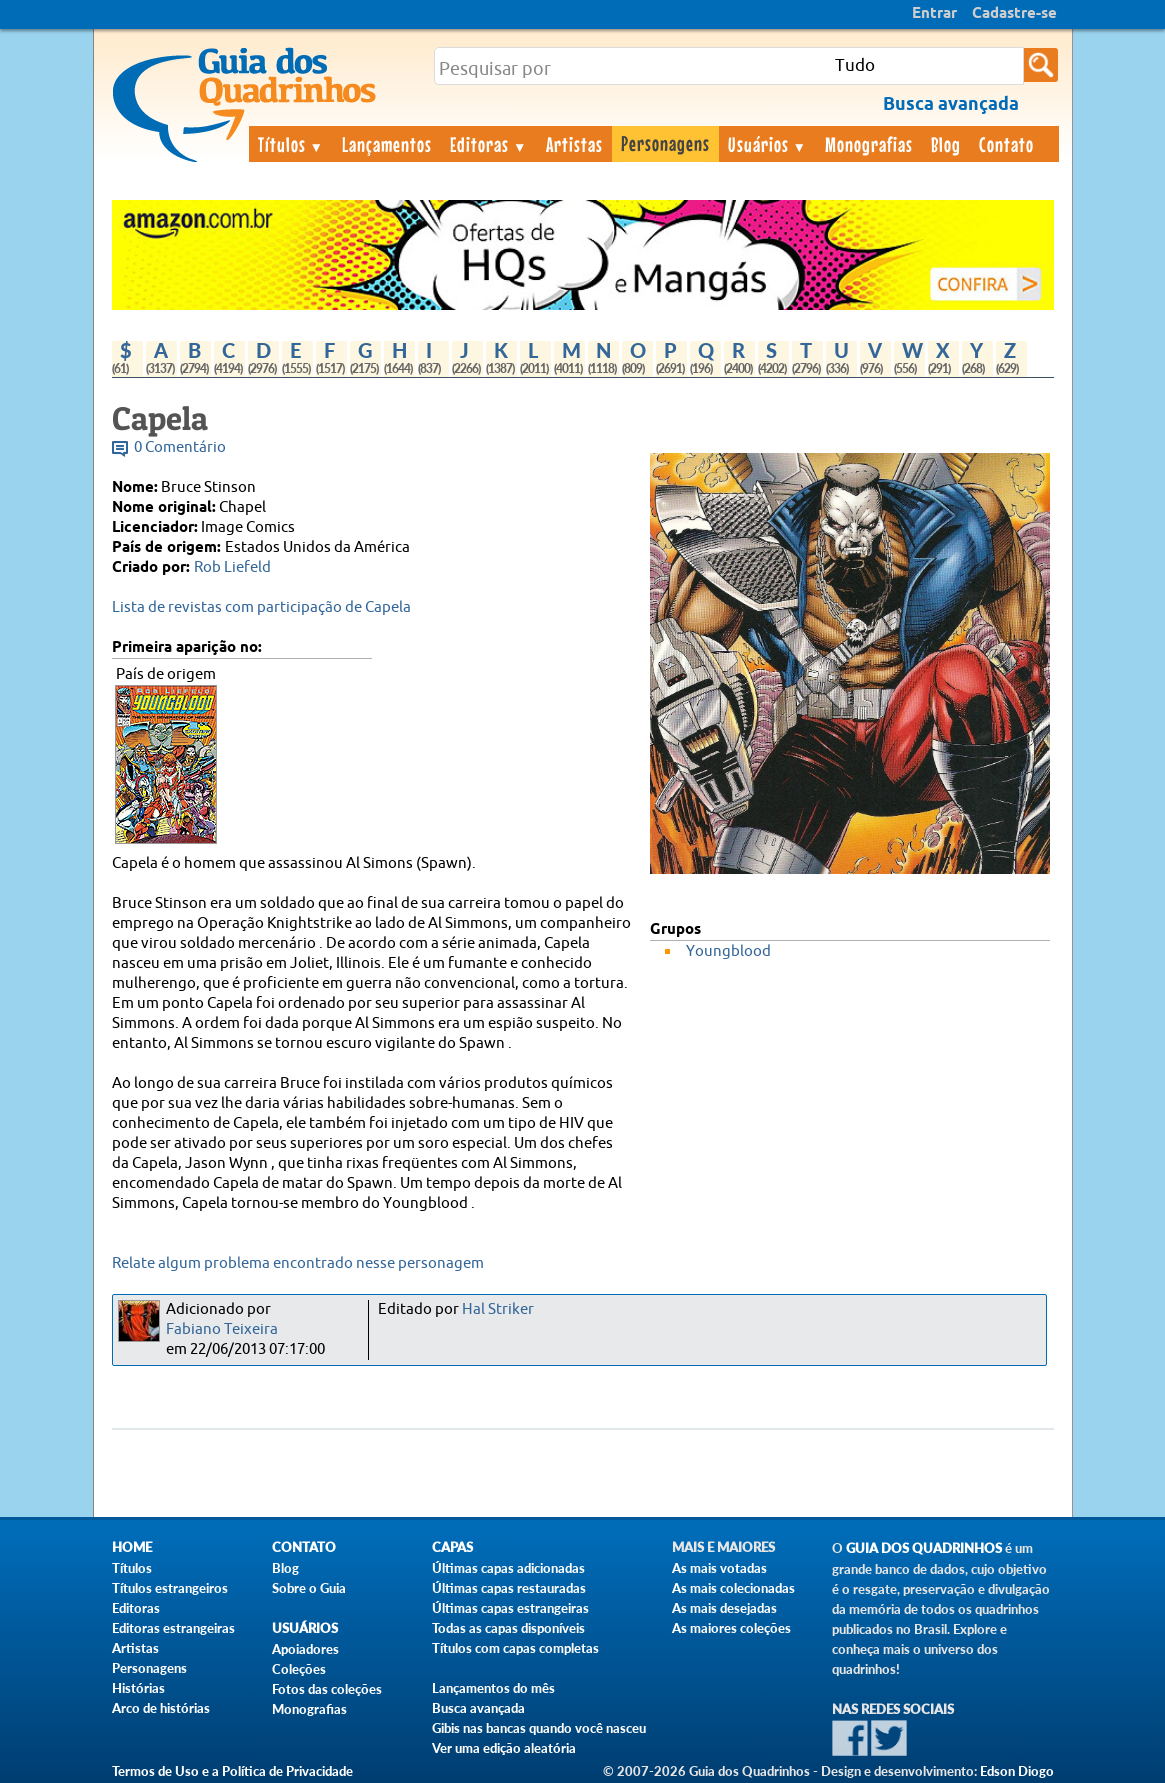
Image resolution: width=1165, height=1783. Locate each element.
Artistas (574, 144)
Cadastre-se (1014, 14)
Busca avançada (478, 1708)
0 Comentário (180, 447)
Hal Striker (498, 1309)
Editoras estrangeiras (173, 1628)
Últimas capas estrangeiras (510, 1608)
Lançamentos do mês (493, 1688)
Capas (452, 1547)
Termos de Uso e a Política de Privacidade (232, 1771)
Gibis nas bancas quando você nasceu (539, 1728)
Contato (1006, 144)
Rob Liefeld (232, 567)
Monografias (869, 144)
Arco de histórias (161, 1708)
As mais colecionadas (733, 1588)
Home (132, 1547)
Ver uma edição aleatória (504, 1748)
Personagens (665, 143)
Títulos (291, 144)
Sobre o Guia (309, 1588)
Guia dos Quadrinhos (924, 1548)
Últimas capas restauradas (509, 1588)
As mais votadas (719, 1568)
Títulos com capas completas (515, 1648)
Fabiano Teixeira (222, 1329)
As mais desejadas (724, 1608)
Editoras (489, 144)
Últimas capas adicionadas (508, 1568)
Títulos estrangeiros (170, 1588)
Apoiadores (305, 1649)
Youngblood (728, 951)
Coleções (299, 1669)
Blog (946, 144)
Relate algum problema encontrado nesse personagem (298, 1263)
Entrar (934, 14)
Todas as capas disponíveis (508, 1628)
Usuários (768, 144)
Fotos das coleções (327, 1689)
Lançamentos (387, 144)
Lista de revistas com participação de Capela (261, 607)
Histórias (138, 1688)
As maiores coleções (731, 1628)
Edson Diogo (1017, 1771)
